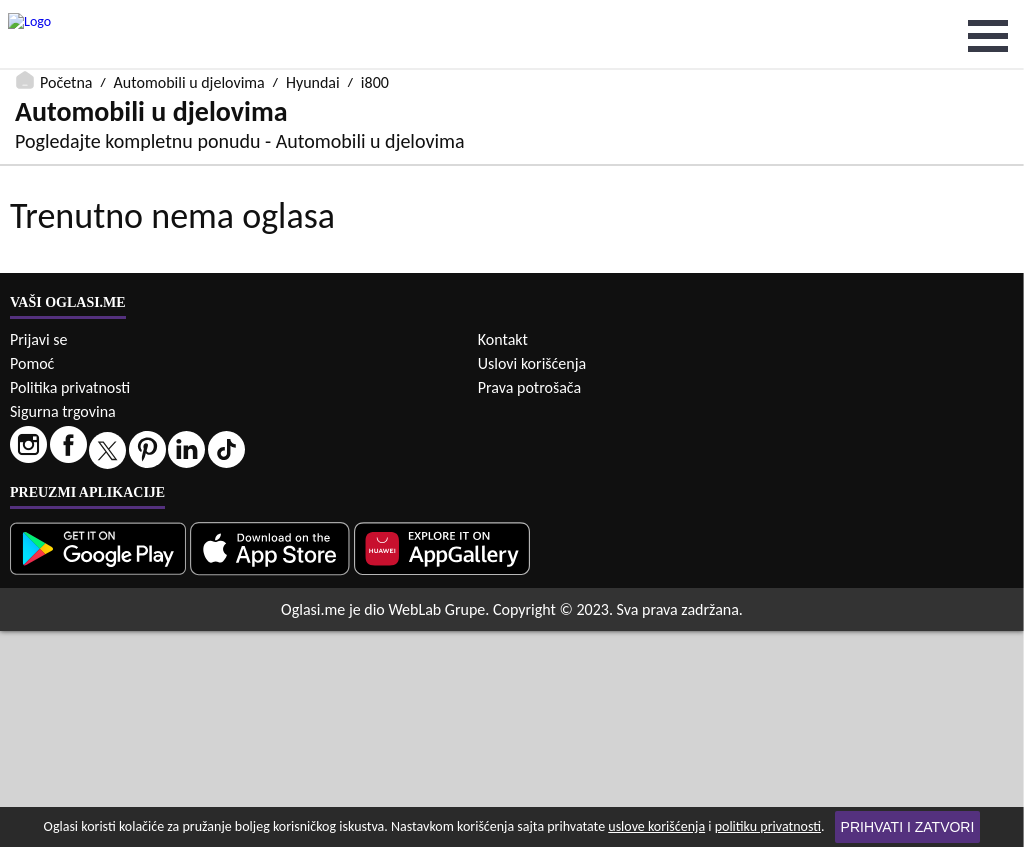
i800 (375, 12)
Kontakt (503, 555)
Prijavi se (38, 555)
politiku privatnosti (768, 826)
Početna (66, 12)
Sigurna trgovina (63, 627)
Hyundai (313, 12)
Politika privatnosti (70, 603)
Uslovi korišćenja (532, 579)
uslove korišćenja (656, 826)
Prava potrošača (529, 603)
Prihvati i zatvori (908, 827)
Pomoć (32, 579)
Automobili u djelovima (189, 12)
